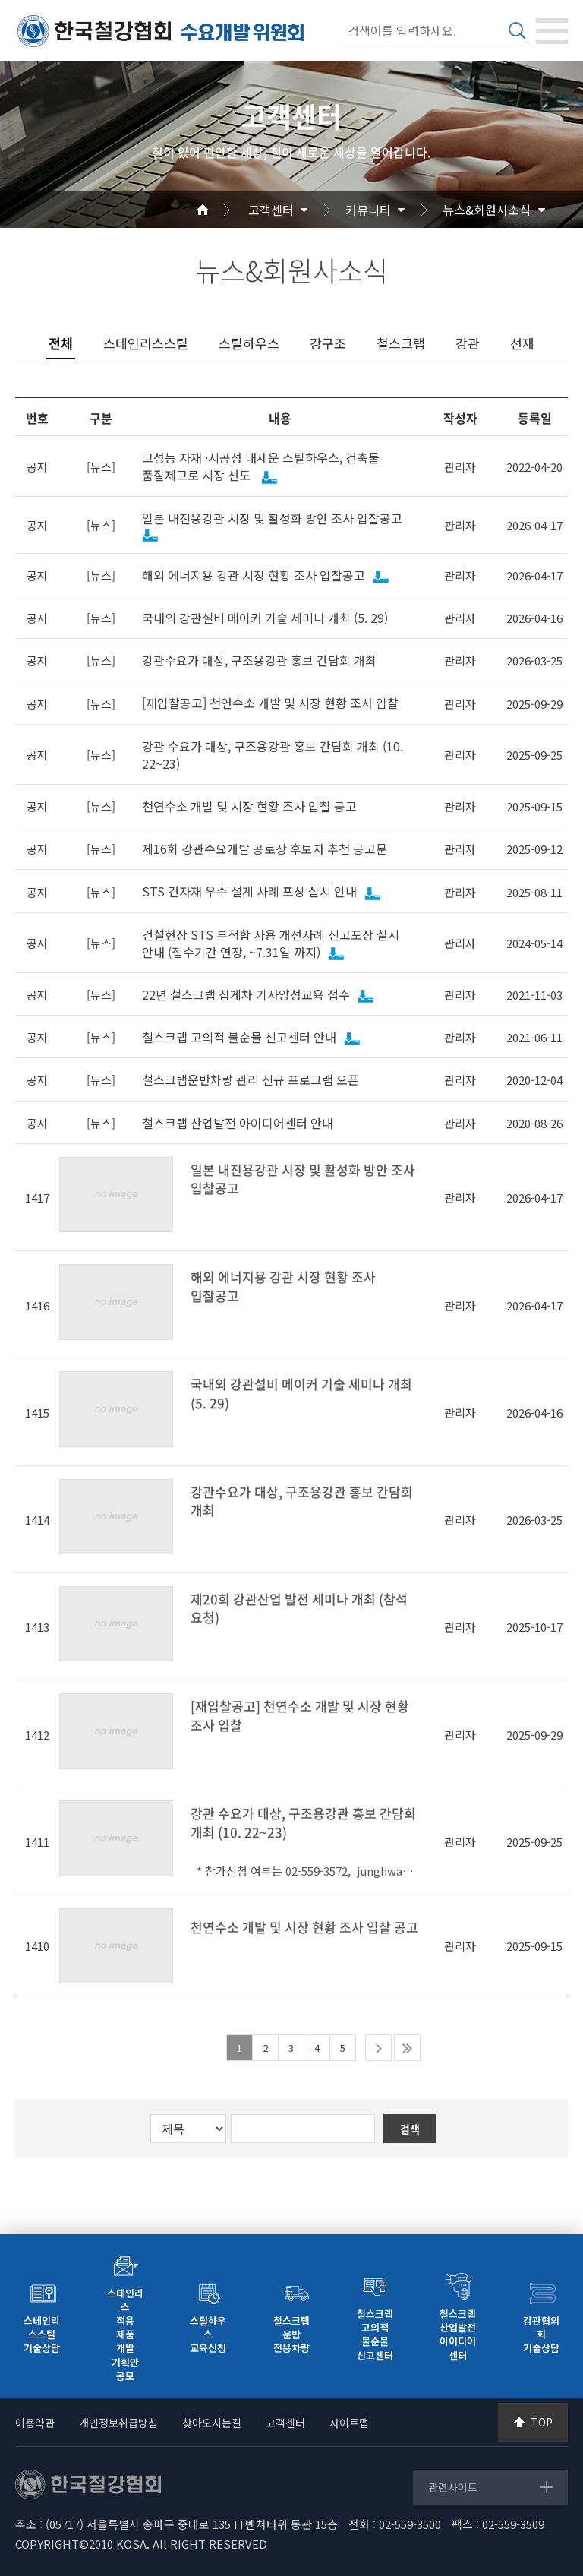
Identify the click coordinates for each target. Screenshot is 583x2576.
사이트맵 (349, 2422)
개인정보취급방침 (118, 2422)
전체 (61, 343)
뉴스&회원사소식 (487, 210)
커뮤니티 (368, 210)
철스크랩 (401, 342)
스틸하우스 (249, 342)
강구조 (328, 342)
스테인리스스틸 (145, 342)
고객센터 (271, 210)
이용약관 (35, 2422)
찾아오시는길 (211, 2422)
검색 (517, 30)
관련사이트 (452, 2487)
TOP (542, 2421)
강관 (467, 342)
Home (221, 209)
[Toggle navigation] (552, 31)
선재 (522, 342)
